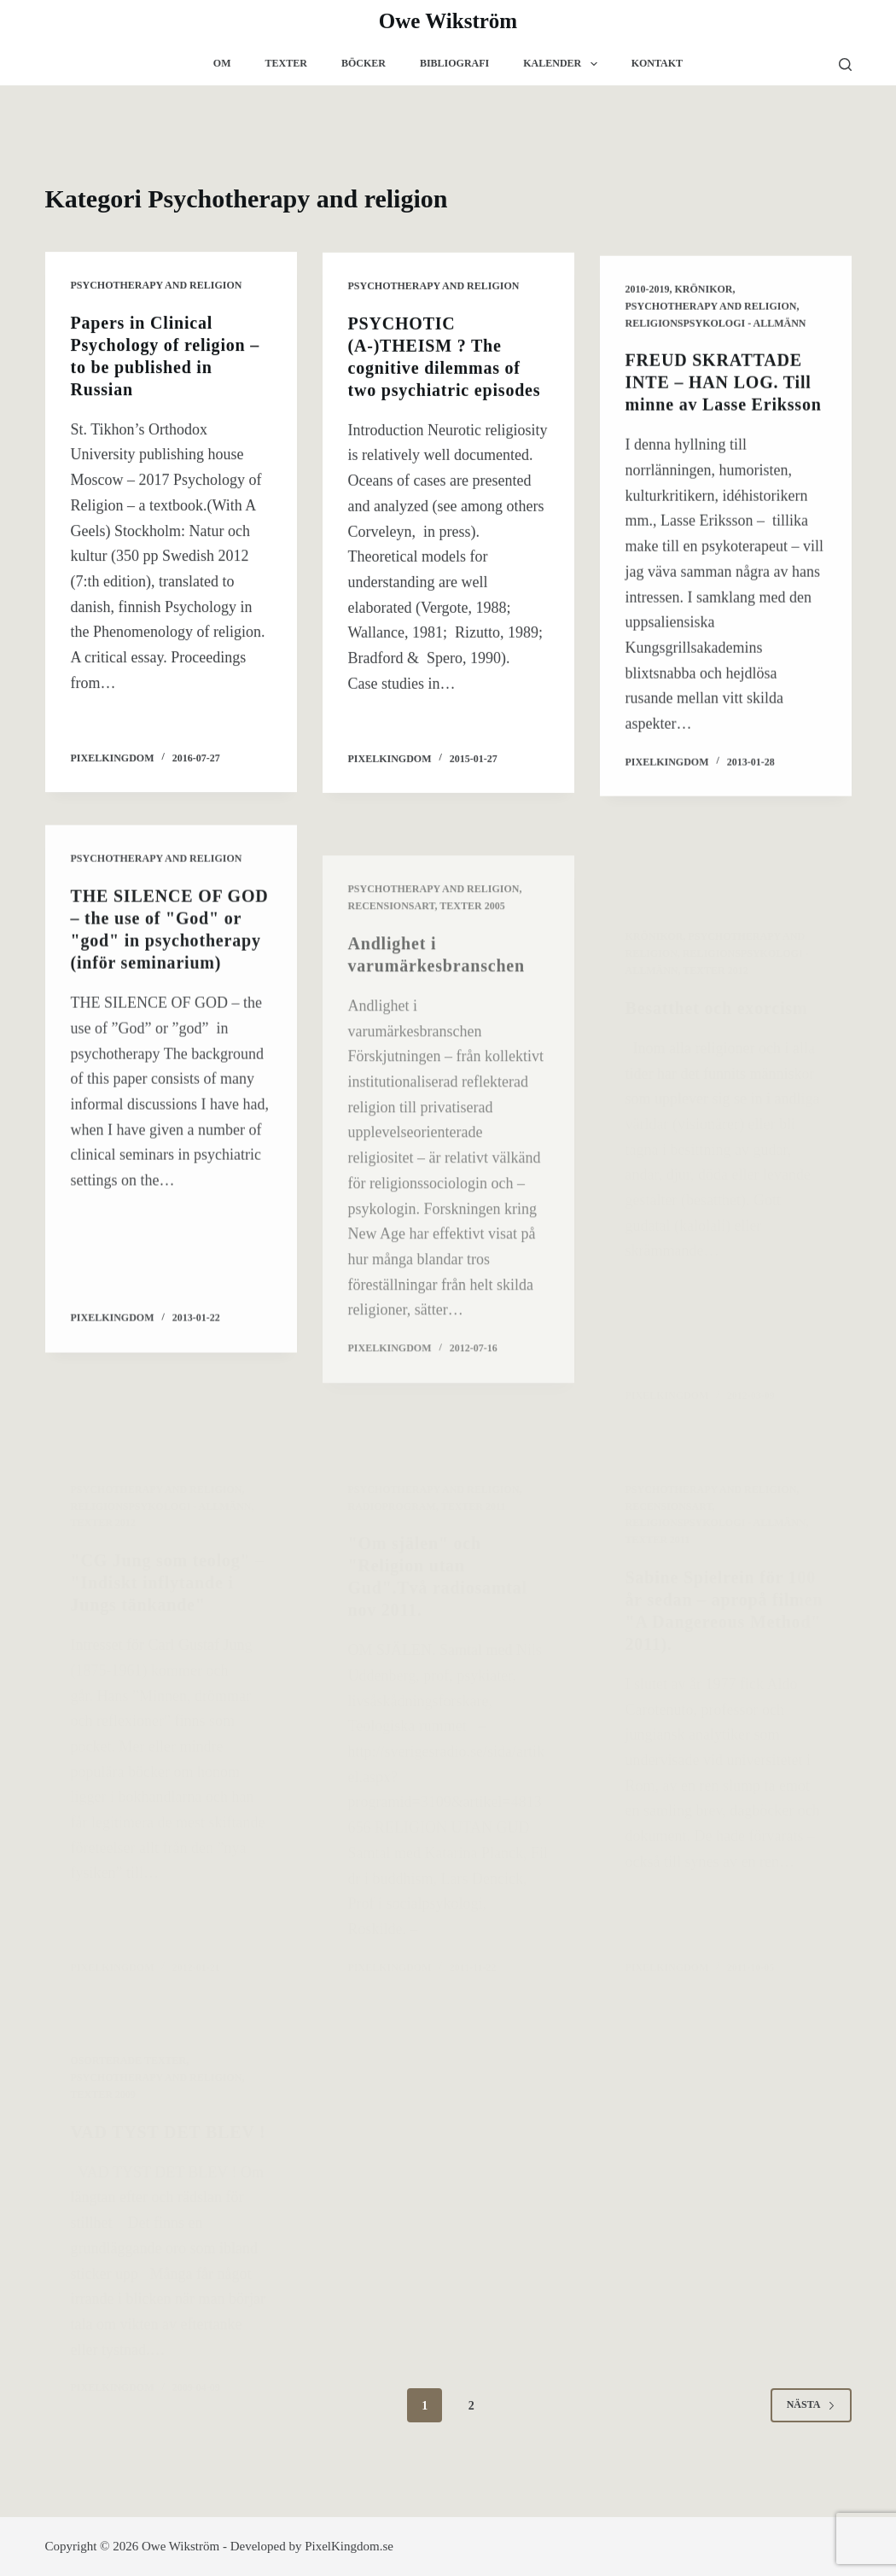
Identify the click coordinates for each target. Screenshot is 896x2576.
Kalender (563, 64)
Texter (286, 63)
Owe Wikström (448, 20)
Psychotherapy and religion (156, 285)
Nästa (811, 2404)
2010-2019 (647, 295)
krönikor (704, 295)
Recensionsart (391, 953)
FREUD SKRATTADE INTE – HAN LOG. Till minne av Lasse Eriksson (723, 389)
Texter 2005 (471, 953)
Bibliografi (454, 63)
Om (222, 63)
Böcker (363, 63)
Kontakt (657, 63)
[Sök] (845, 64)
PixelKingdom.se (349, 2546)
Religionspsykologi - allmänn (715, 329)
